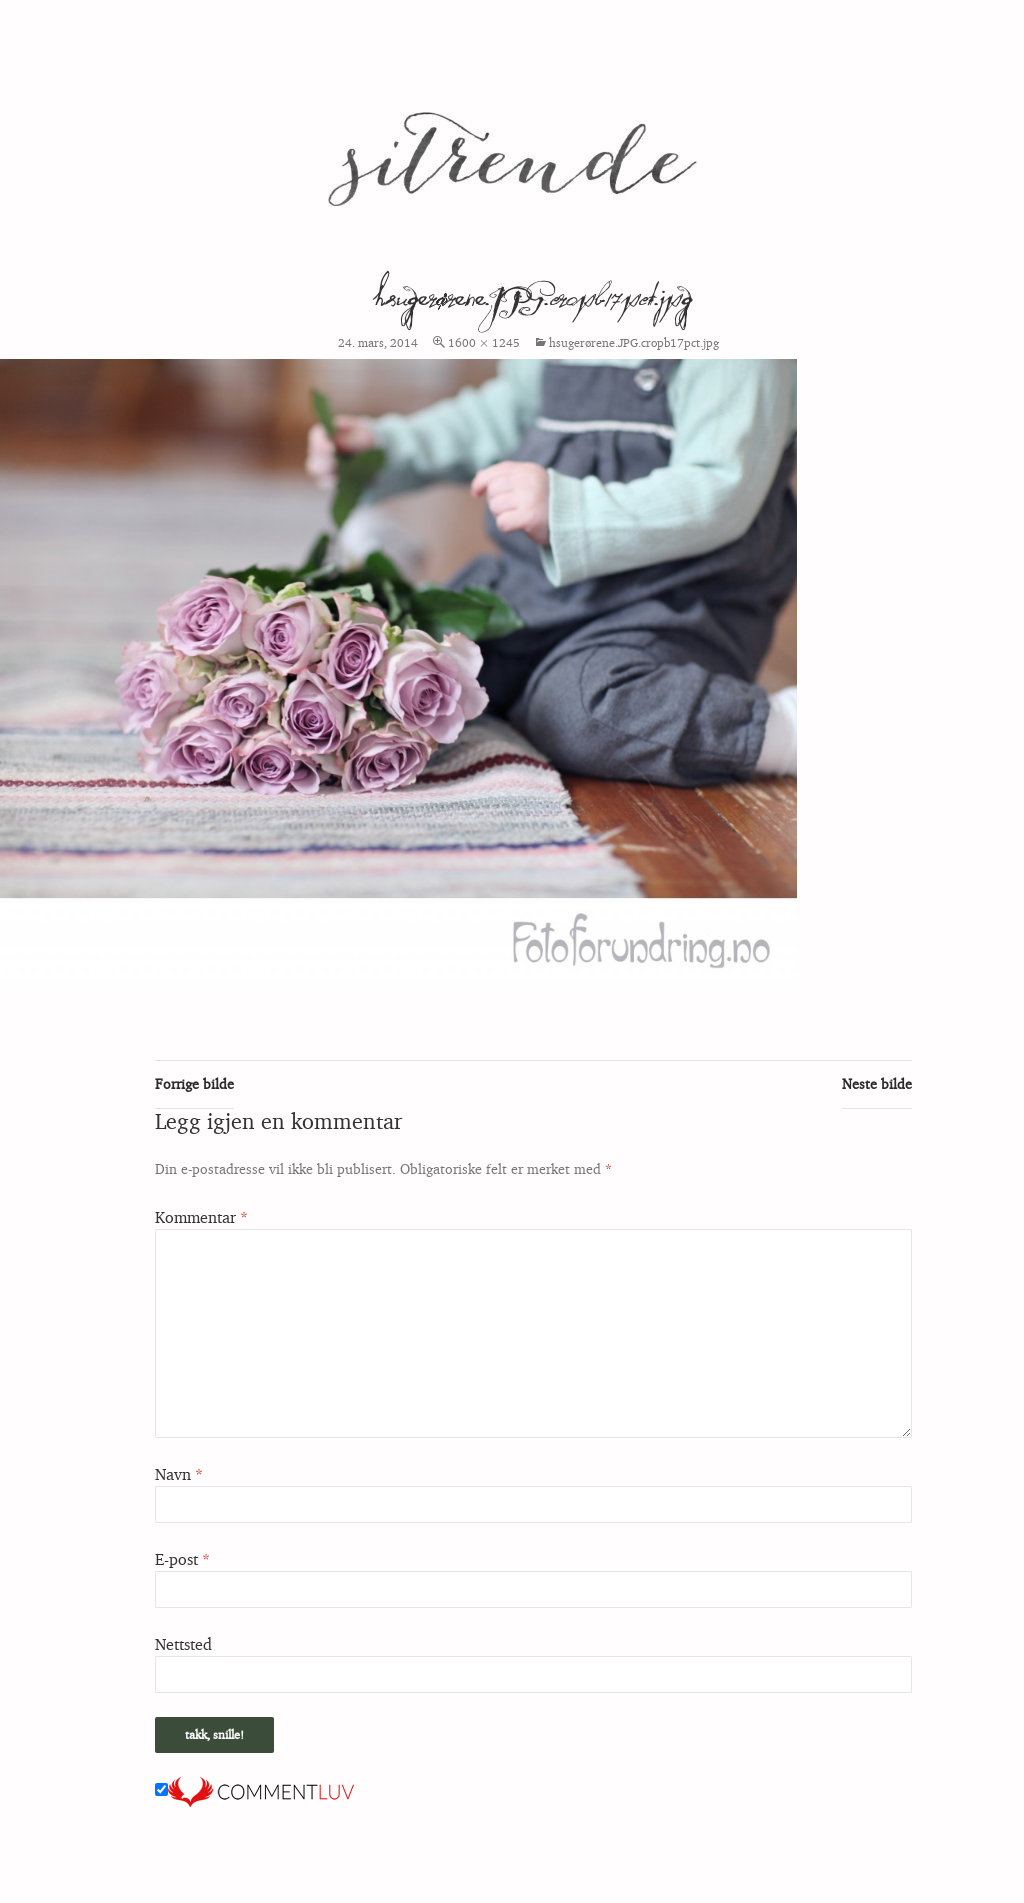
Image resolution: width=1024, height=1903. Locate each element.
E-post (182, 1559)
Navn (179, 1474)
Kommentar (201, 1217)
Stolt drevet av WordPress (98, 1878)
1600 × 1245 (484, 342)
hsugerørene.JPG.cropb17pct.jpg (634, 342)
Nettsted (183, 1644)
